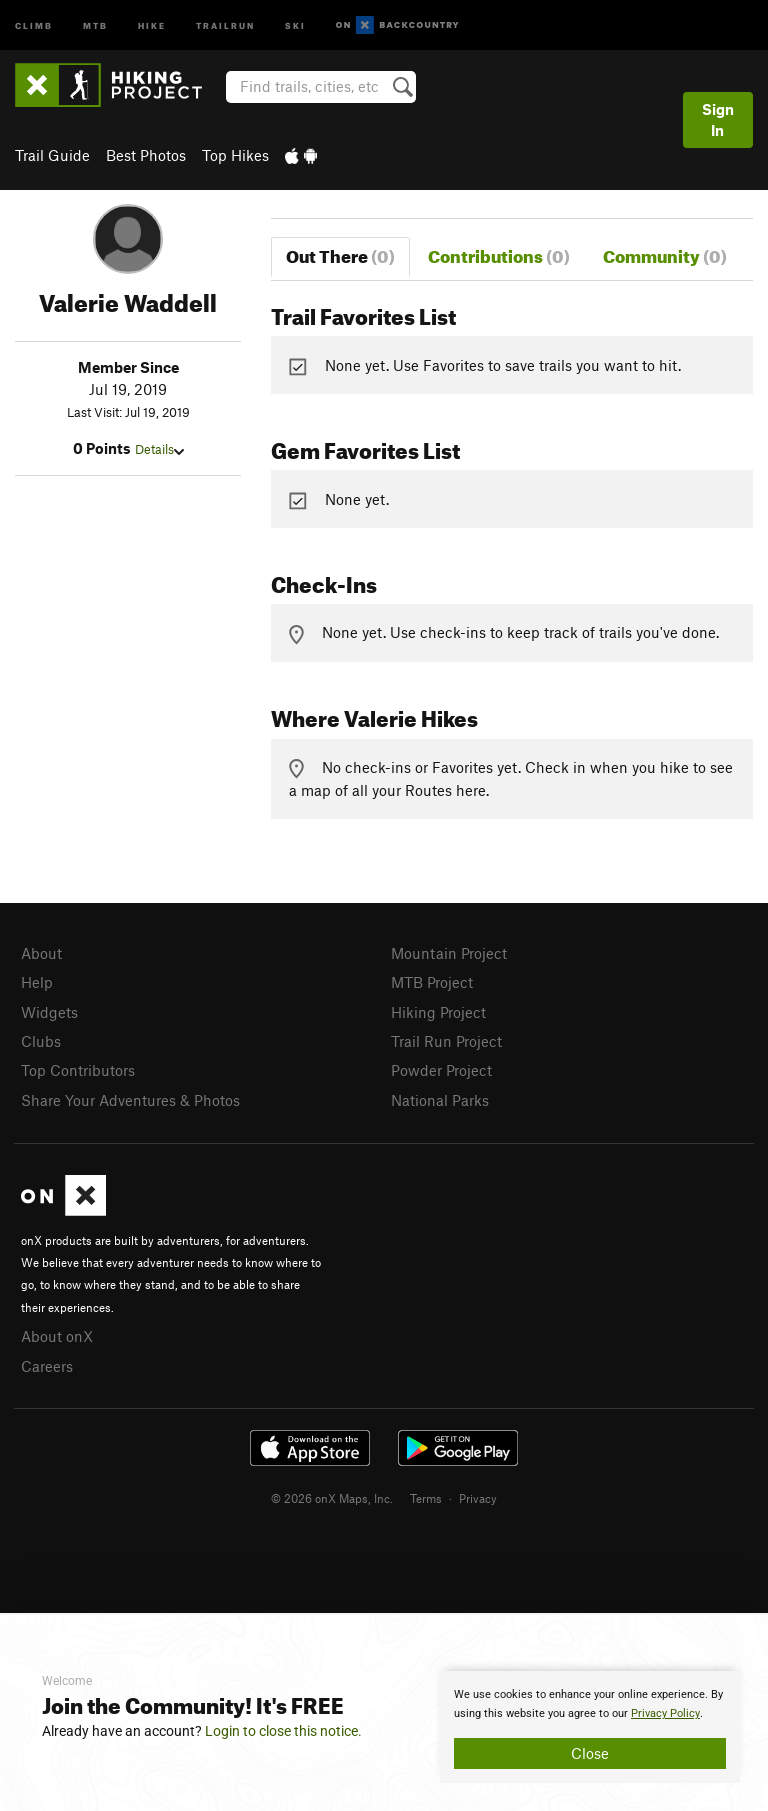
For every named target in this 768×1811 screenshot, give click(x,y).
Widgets (49, 1012)
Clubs (41, 1041)
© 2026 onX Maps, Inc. (332, 1498)
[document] (590, 1727)
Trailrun (225, 24)
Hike (152, 24)
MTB (95, 24)
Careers (47, 1366)
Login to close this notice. (283, 1731)
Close (590, 1753)
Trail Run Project (446, 1041)
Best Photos (146, 155)
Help (37, 982)
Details (159, 449)
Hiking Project (438, 1012)
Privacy (478, 1498)
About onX (57, 1336)
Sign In (718, 119)
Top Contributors (78, 1070)
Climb (34, 24)
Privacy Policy (665, 1713)
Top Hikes (235, 155)
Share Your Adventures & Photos (130, 1100)
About (41, 953)
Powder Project (441, 1070)
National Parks (440, 1100)
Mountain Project (449, 953)
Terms (426, 1498)
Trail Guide (52, 155)
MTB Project (432, 982)
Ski (295, 24)
